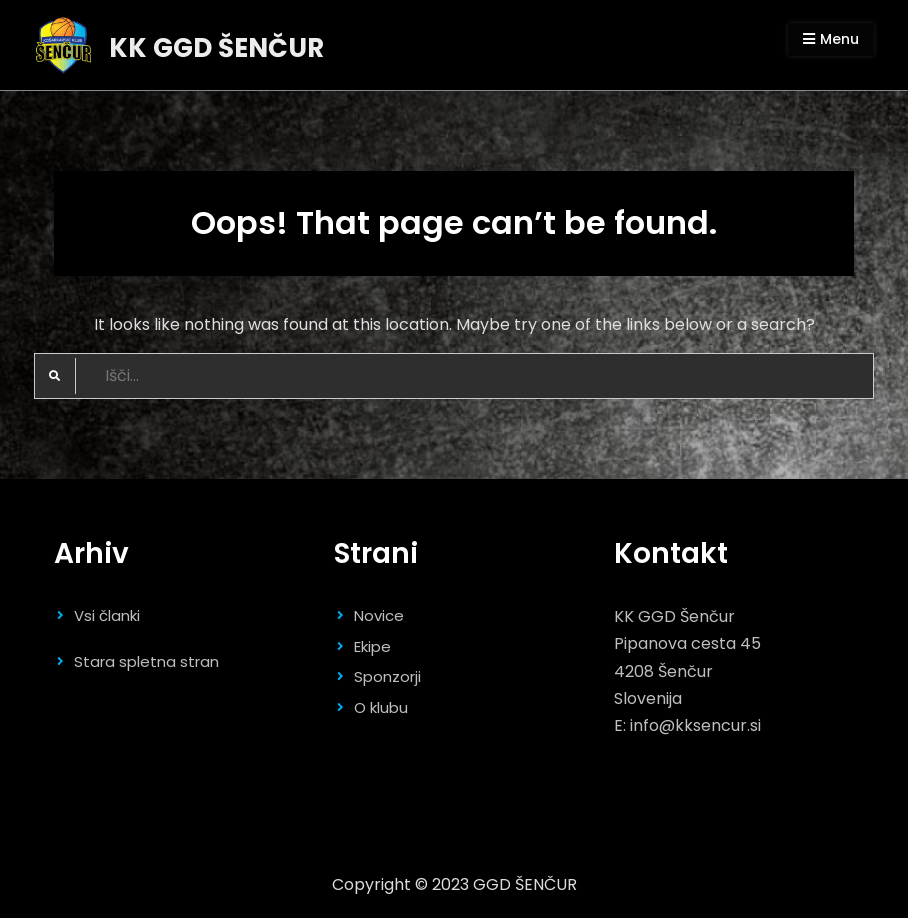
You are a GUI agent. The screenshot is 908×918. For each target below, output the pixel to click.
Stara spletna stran (146, 661)
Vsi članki (107, 615)
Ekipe (372, 646)
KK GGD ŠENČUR (216, 48)
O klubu (381, 707)
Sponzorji (387, 676)
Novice (379, 615)
